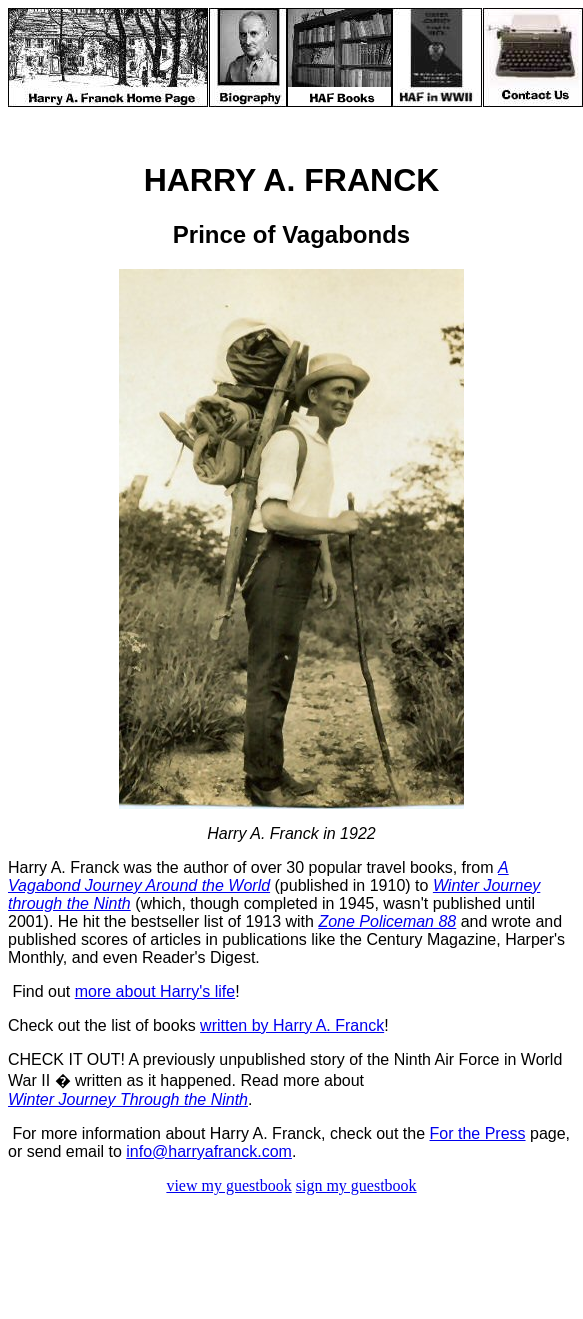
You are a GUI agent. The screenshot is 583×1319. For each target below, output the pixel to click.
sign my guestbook (356, 1185)
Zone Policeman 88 (387, 921)
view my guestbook (228, 1185)
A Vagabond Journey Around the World (258, 876)
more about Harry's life (155, 991)
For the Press (478, 1133)
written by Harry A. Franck (292, 1025)
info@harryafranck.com (209, 1151)
